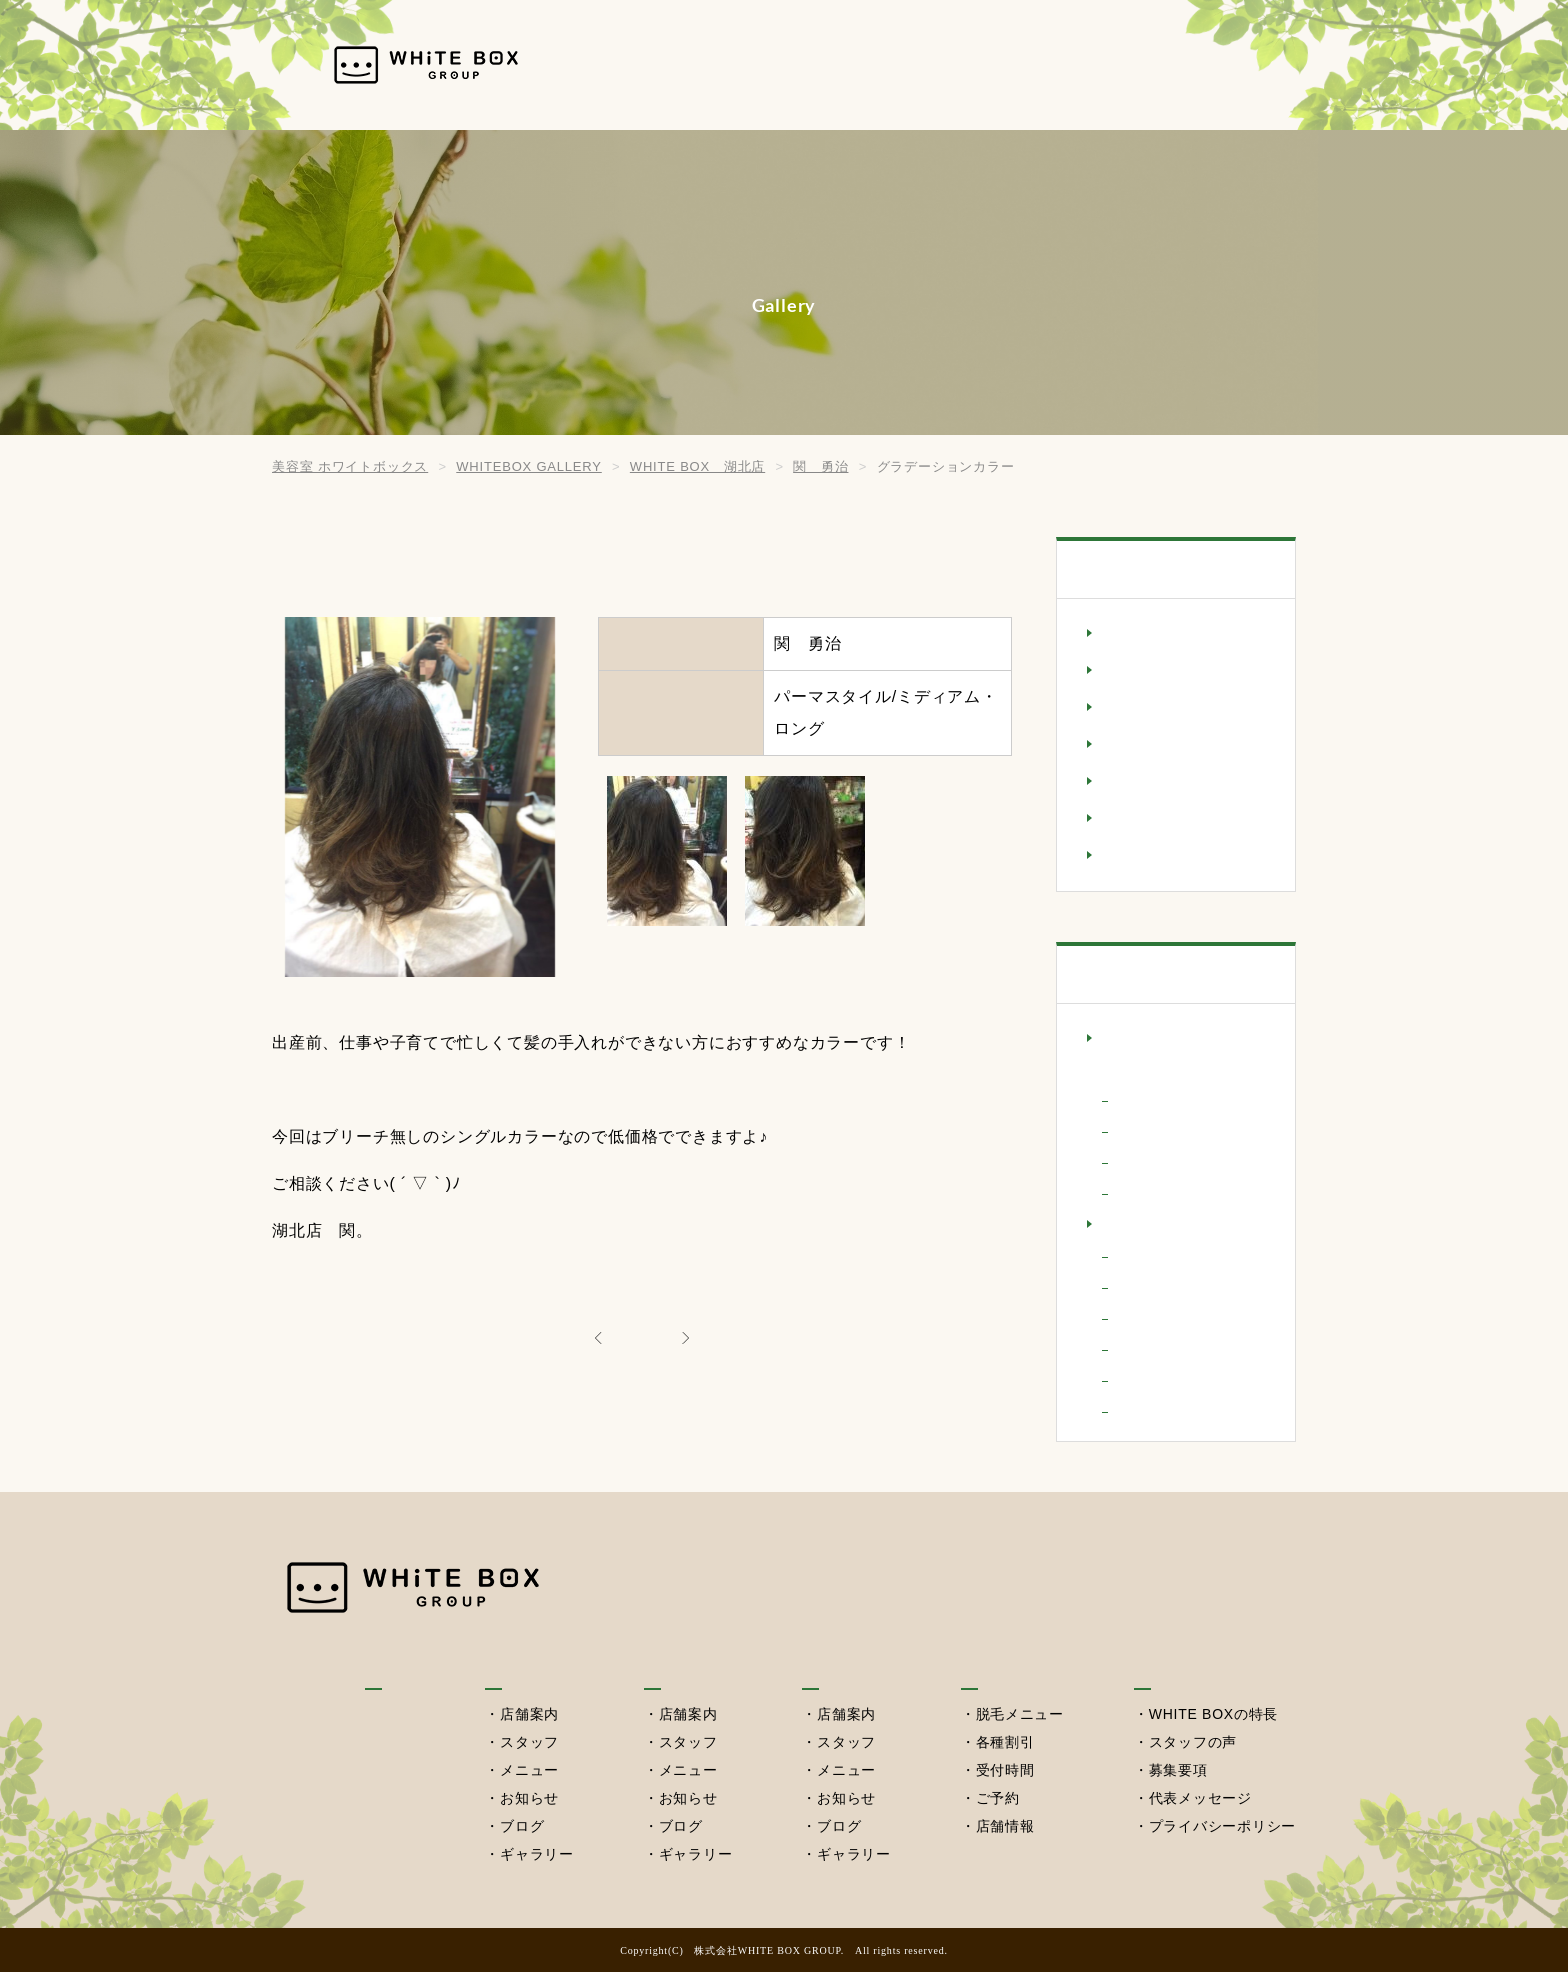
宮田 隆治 (1154, 1255)
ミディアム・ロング (1173, 819)
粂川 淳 (1146, 1192)
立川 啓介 (1154, 1161)
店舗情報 (1003, 1826)
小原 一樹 (1154, 1130)
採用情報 (1211, 64)
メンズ (1125, 856)
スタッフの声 (1192, 1742)
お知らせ (527, 1798)
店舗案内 (527, 1714)
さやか (1139, 1099)
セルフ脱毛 (1096, 64)
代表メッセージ (1200, 1798)
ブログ (520, 1826)
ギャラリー (535, 1854)
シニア (1125, 671)
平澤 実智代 (1161, 1317)
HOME (684, 64)
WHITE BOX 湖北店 (1179, 1225)
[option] (667, 851)
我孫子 (774, 64)
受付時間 (1003, 1770)
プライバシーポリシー (1222, 1826)
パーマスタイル (1157, 782)
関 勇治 (1146, 1379)
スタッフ (527, 1742)
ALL (642, 1336)
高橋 (1139, 1410)
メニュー (527, 1770)
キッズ (1125, 634)
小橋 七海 (1154, 1286)
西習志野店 (843, 1668)
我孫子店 (516, 1668)
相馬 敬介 (1154, 1348)
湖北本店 (873, 64)
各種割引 (1003, 1742)
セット (1125, 745)
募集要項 (1177, 1770)
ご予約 (996, 1798)
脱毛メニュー (1018, 1714)
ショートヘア (1149, 708)
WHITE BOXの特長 (1213, 1714)
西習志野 (980, 64)
